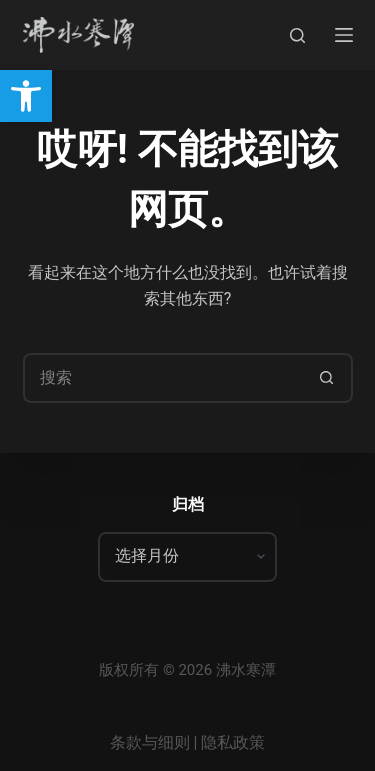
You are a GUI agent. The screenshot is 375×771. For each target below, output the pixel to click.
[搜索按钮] (328, 378)
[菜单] (344, 35)
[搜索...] (163, 378)
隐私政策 (233, 742)
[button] (26, 96)
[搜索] (297, 35)
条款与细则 (150, 742)
